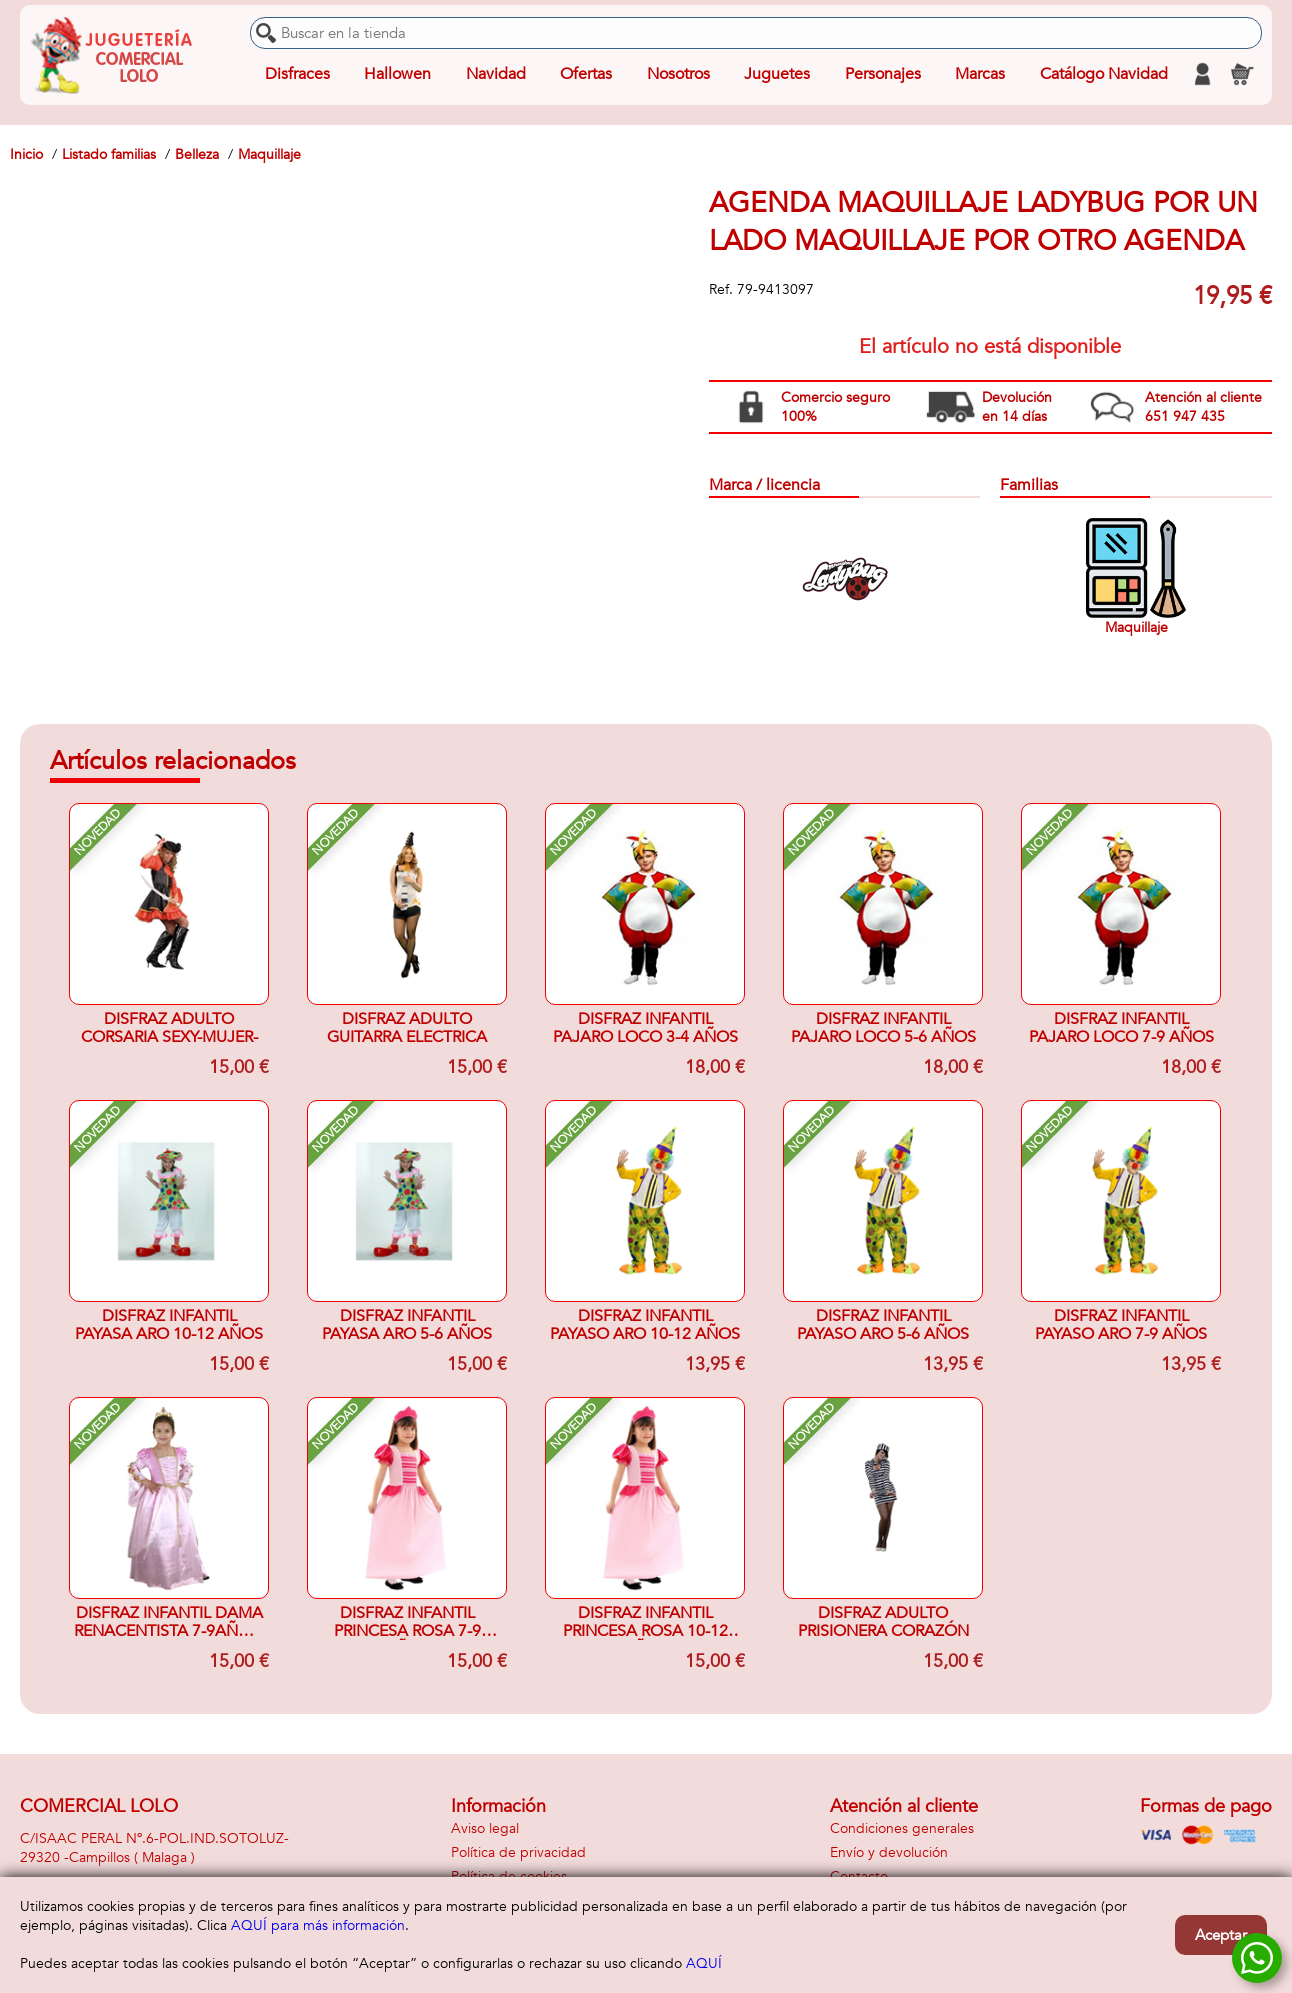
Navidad (496, 74)
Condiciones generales (902, 1828)
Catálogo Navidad (1104, 74)
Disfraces (297, 74)
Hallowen (397, 74)
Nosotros (678, 74)
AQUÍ (704, 1963)
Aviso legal (485, 1828)
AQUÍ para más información (318, 1925)
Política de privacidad (518, 1852)
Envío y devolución (889, 1852)
